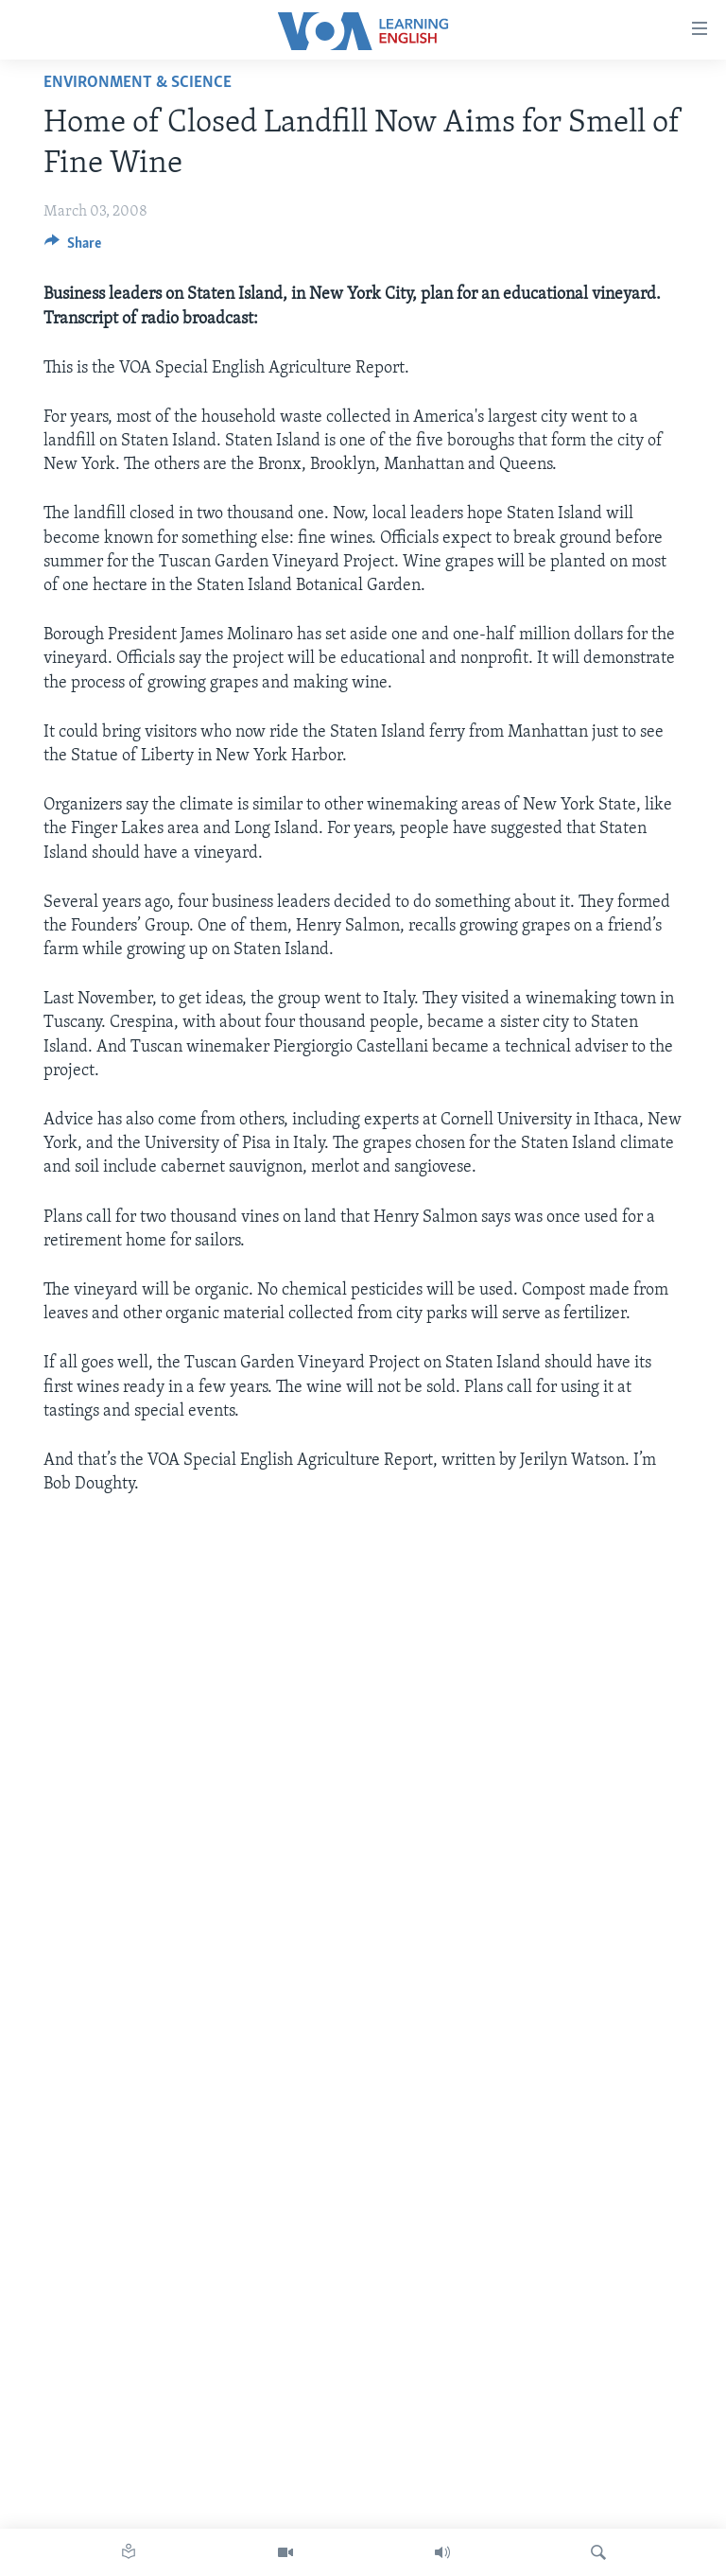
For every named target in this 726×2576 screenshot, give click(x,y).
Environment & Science (137, 83)
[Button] (72, 248)
